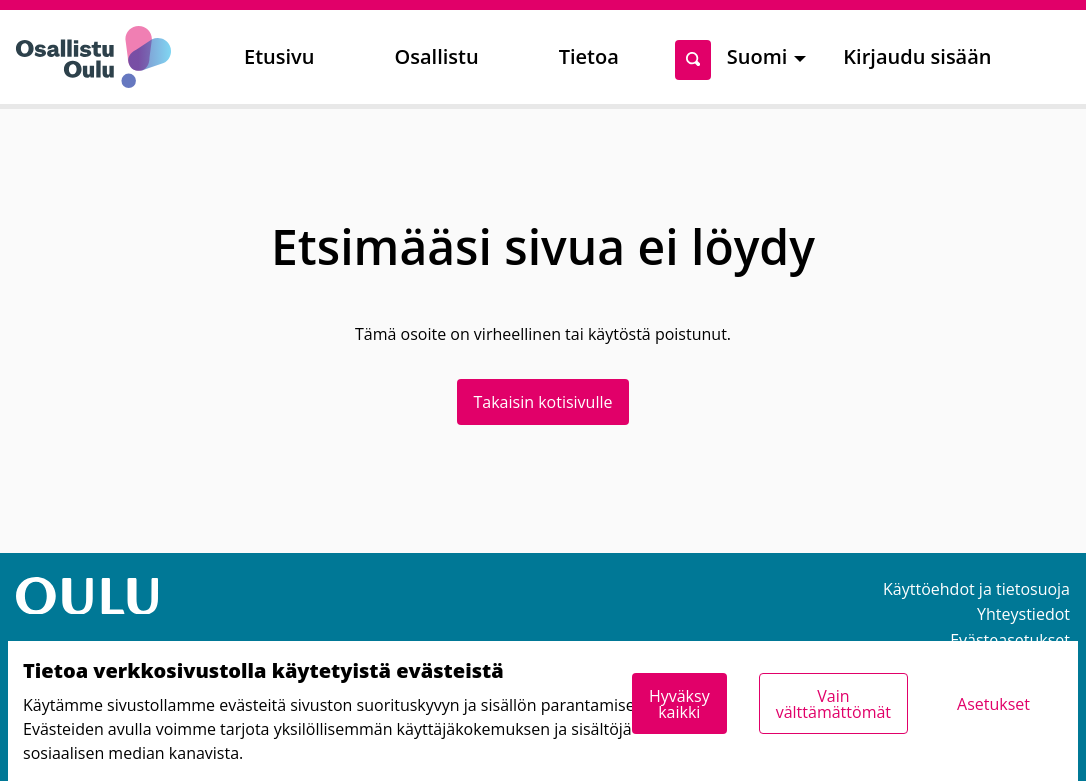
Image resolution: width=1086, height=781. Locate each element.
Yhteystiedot (1023, 614)
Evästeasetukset (1010, 640)
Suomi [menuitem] (757, 56)
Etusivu (279, 56)
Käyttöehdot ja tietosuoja (976, 589)
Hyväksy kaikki (679, 704)
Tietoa (589, 56)
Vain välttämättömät (833, 704)
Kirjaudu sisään (917, 56)
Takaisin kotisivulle (543, 402)
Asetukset (993, 704)
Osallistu (436, 56)
